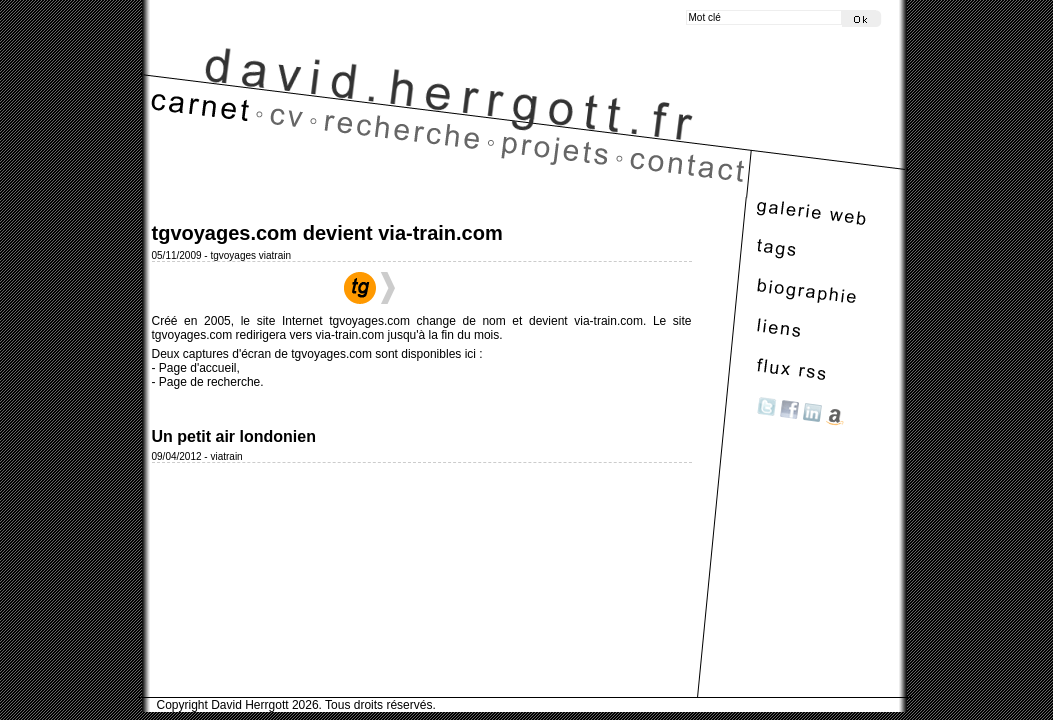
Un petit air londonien (234, 436)
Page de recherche (209, 382)
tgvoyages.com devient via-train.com (327, 233)
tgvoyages (233, 255)
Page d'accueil (198, 368)
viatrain (275, 255)
